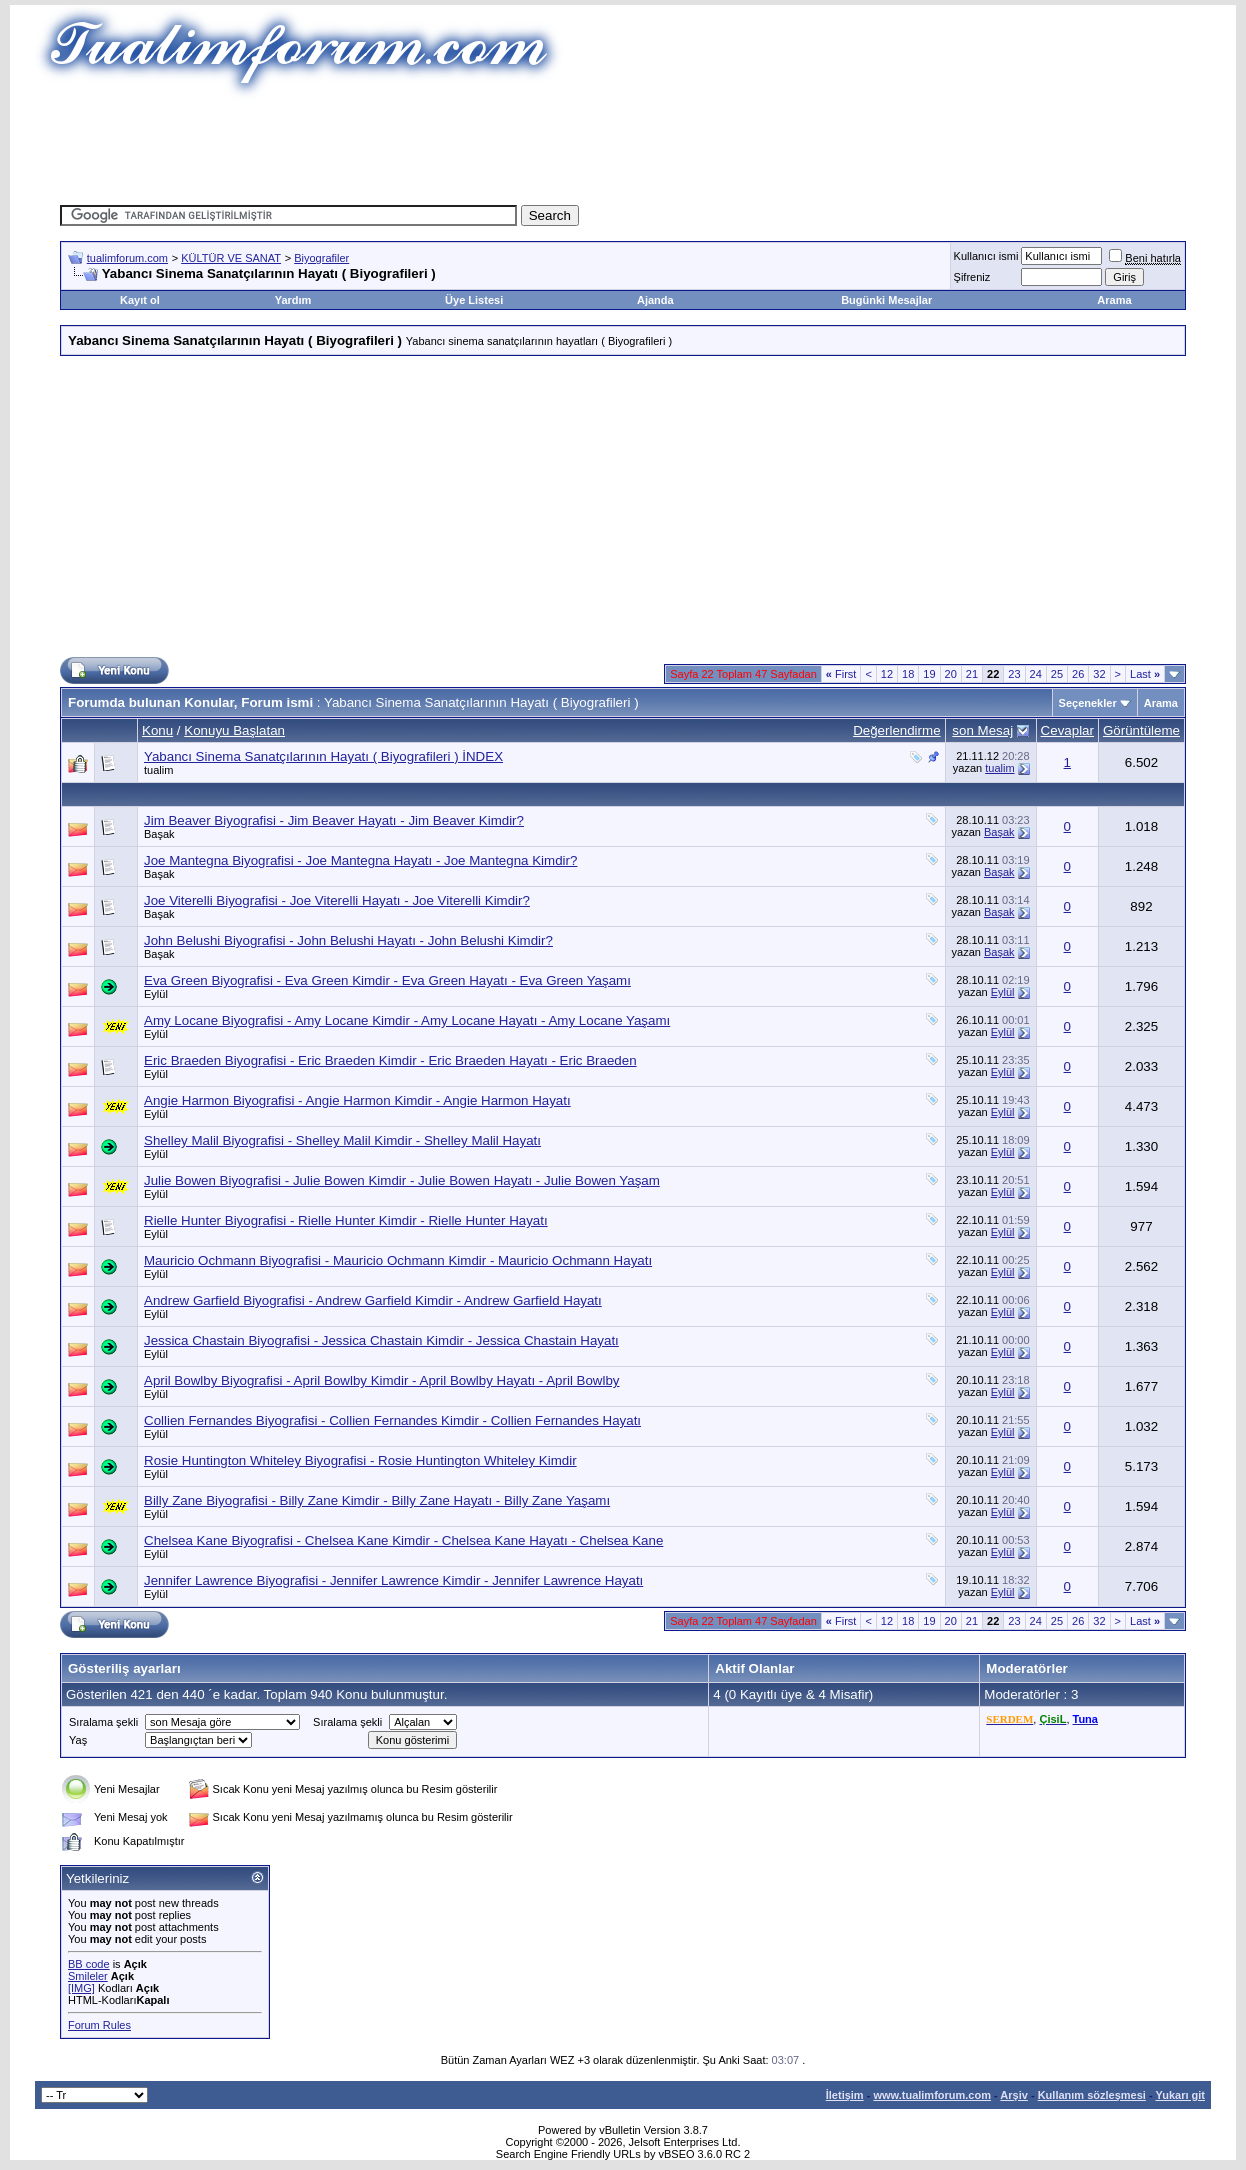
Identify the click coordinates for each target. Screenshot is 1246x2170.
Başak (159, 834)
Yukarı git (1180, 2095)
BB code (89, 1964)
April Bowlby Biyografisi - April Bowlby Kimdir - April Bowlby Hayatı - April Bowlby (382, 1380)
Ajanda (655, 300)
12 (887, 674)
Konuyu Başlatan (234, 730)
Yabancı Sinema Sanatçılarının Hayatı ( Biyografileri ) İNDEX (323, 756)
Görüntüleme (1141, 730)
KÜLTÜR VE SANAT (231, 258)
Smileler (88, 1976)
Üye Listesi (474, 300)
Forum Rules (99, 2025)
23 (1014, 674)
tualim (158, 770)
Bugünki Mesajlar (886, 300)
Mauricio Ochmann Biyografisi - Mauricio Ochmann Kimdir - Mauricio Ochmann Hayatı (398, 1260)
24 (1036, 674)
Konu (157, 730)
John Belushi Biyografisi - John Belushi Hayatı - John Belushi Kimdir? (348, 940)
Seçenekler (1088, 703)
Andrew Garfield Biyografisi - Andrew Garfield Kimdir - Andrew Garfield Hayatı (373, 1300)
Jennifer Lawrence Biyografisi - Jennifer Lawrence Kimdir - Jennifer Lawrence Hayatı (393, 1580)
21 (972, 674)
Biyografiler (321, 258)
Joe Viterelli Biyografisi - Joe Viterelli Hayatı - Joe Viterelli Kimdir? (337, 900)
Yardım (293, 300)
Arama (1114, 300)
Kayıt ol (140, 300)
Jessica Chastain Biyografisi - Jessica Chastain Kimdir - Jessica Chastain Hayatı (381, 1340)
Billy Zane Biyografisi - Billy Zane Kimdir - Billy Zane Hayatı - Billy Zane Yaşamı (377, 1500)
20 (951, 674)
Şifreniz (972, 277)
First (841, 674)
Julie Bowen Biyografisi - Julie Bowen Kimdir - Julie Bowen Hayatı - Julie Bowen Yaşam (402, 1180)
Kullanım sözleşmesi (1092, 2095)
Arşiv (1014, 2095)
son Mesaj (982, 730)
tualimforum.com (127, 258)
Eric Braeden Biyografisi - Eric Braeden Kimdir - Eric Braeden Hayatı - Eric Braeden (390, 1060)
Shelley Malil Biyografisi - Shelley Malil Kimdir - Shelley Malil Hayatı (342, 1140)
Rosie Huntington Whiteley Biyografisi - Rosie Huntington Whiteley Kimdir (360, 1460)
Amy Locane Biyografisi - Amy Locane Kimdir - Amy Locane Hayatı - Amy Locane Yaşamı (407, 1020)
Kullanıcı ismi (986, 256)
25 (1057, 674)
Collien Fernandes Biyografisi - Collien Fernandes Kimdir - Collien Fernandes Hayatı (392, 1420)
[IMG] (81, 1988)
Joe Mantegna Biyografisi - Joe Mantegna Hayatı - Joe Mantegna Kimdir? (360, 860)
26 (1078, 674)
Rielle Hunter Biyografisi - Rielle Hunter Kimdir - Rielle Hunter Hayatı (346, 1220)
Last (1145, 674)
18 (908, 674)
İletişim (845, 2095)
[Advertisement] (623, 145)
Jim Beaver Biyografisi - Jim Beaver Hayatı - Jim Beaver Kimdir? (334, 820)
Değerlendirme (896, 730)
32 (1099, 674)
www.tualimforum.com (932, 2095)
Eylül (156, 994)
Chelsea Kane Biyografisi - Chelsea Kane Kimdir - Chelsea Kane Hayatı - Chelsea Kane (403, 1540)
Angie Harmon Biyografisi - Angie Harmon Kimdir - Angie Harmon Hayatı (357, 1100)
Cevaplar (1067, 730)
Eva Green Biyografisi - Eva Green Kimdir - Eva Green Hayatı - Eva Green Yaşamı (387, 980)
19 (929, 674)
